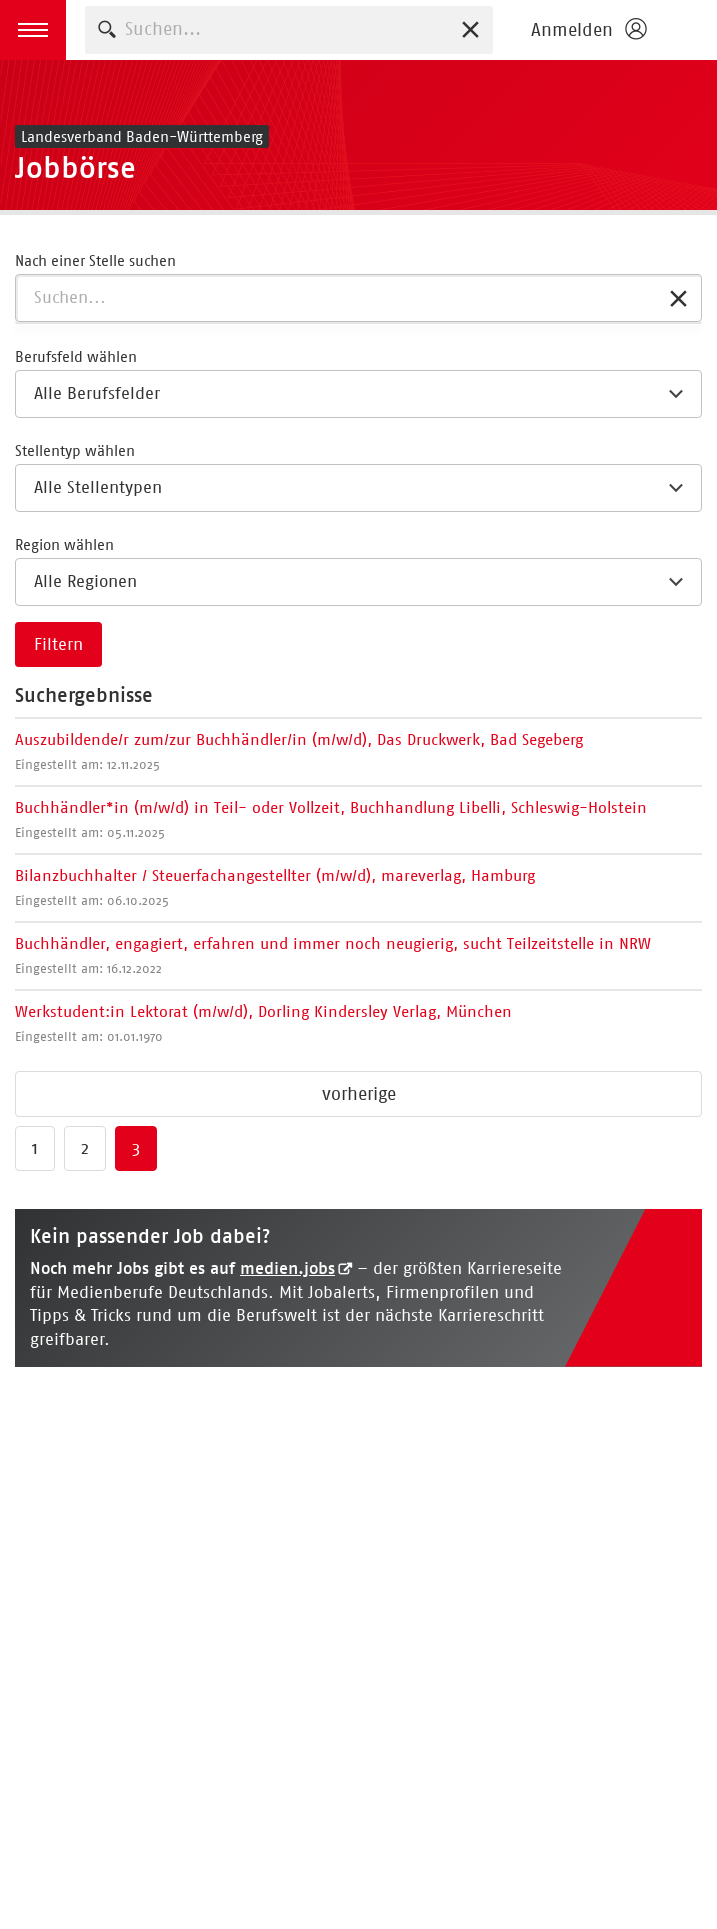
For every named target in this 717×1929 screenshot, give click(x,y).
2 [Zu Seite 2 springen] (85, 1148)
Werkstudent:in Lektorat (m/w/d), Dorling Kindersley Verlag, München (263, 1023)
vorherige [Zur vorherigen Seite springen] (359, 1094)
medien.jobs (287, 1268)
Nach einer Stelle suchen (95, 260)
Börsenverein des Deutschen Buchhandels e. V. (686, 30)
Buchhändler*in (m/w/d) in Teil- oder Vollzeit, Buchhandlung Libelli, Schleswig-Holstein (331, 819)
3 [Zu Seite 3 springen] (136, 1148)
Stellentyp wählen (75, 450)
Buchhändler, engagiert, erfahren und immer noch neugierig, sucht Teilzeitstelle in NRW (333, 955)
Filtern (58, 644)
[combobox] (289, 29)
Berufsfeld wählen (76, 356)
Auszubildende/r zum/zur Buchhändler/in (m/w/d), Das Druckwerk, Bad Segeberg (299, 751)
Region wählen (64, 544)
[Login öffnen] (588, 30)
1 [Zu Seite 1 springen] (35, 1148)
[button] (33, 30)
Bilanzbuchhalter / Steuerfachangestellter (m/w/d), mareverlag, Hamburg (275, 887)
